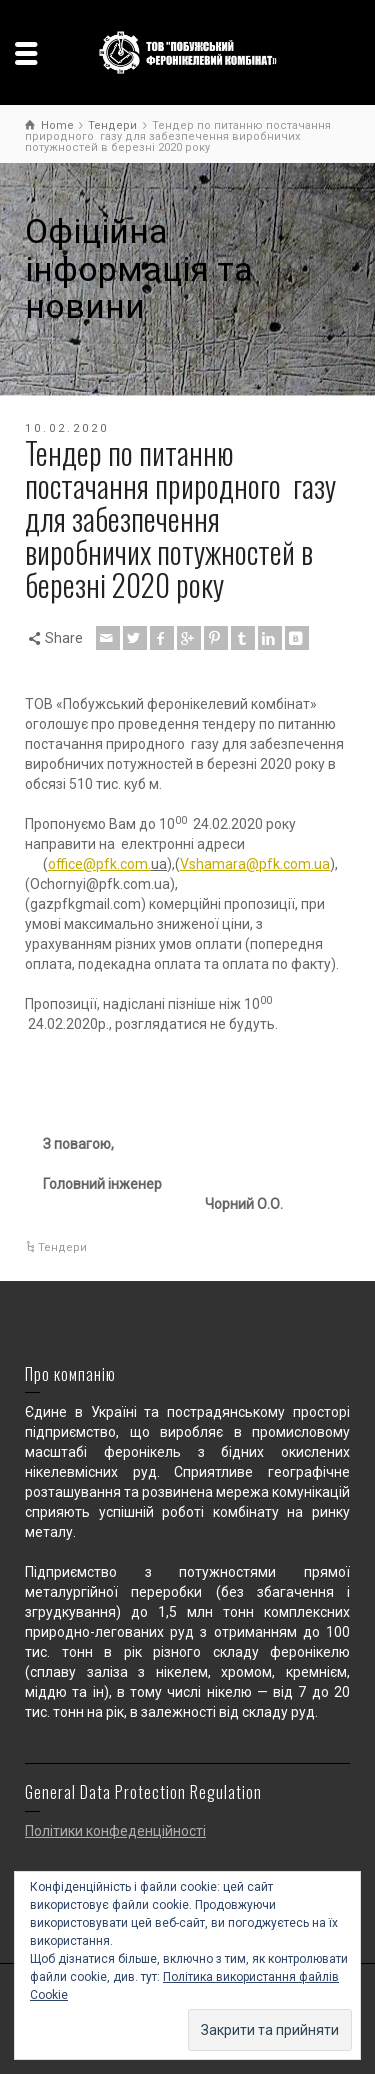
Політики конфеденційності (115, 1831)
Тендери (62, 1247)
